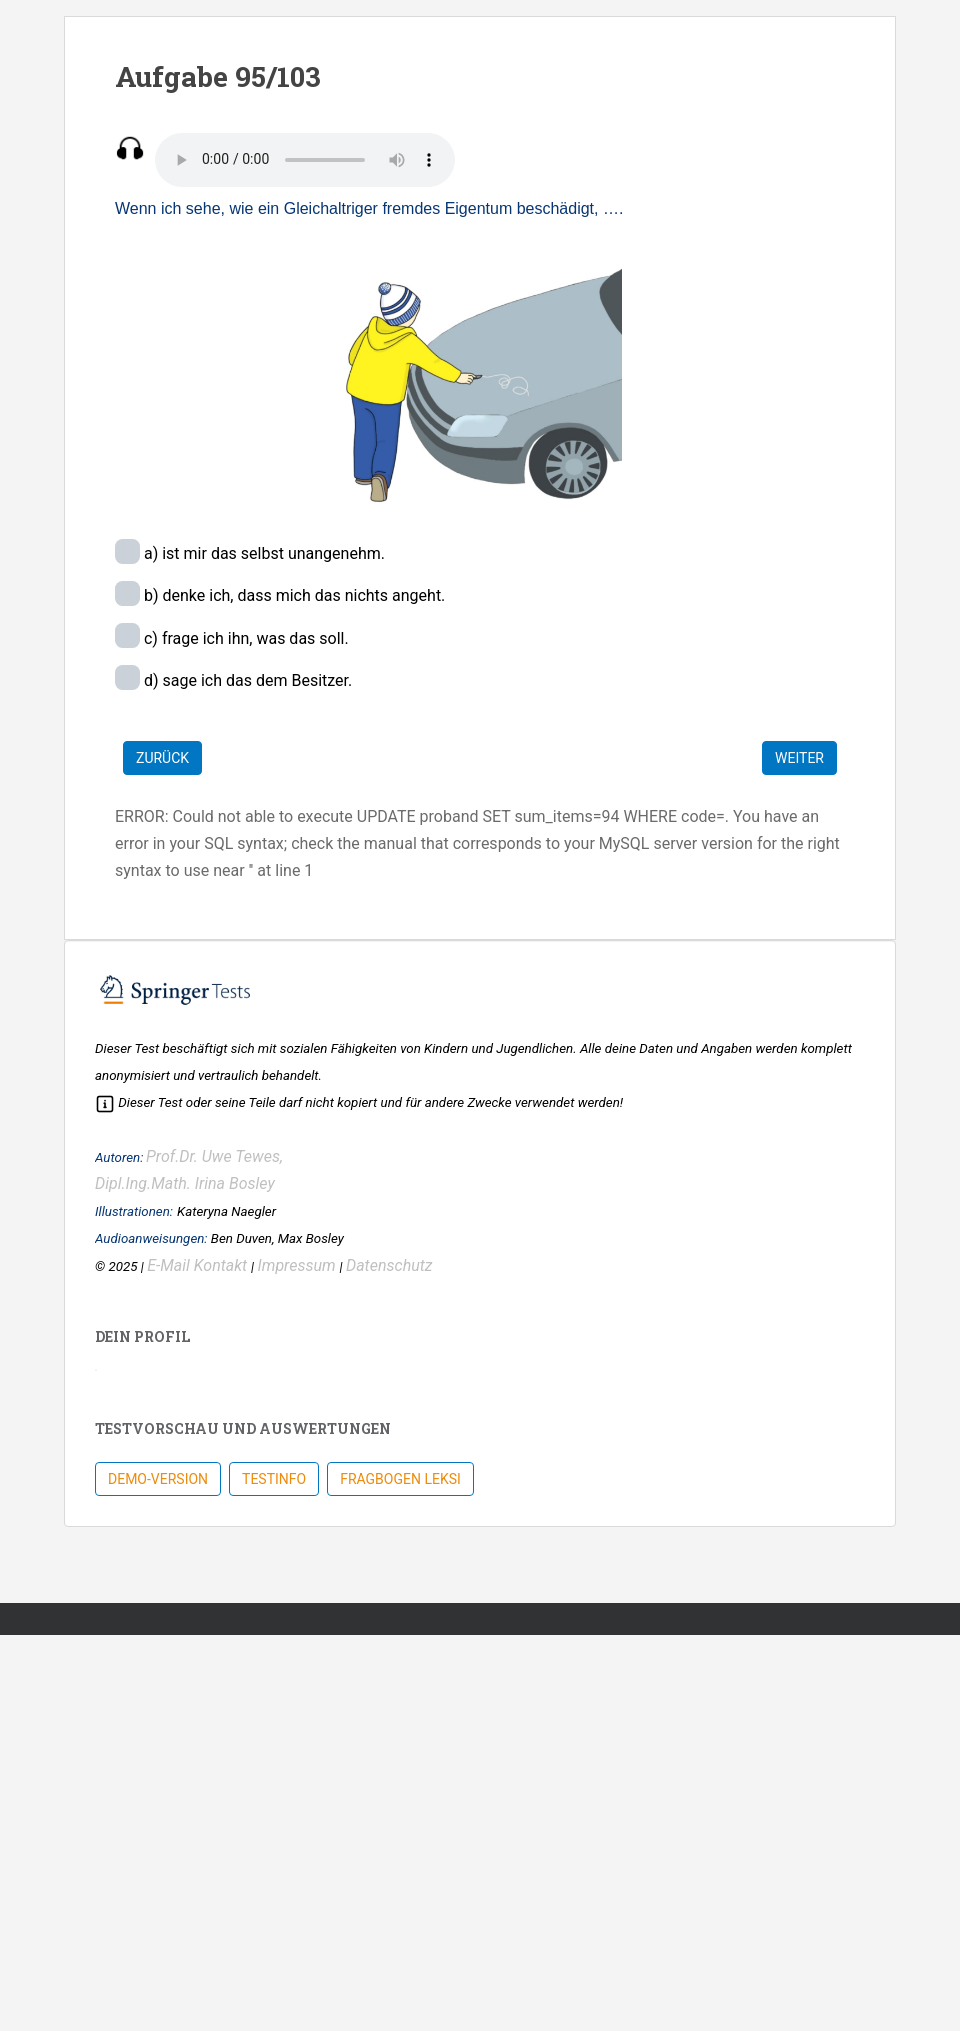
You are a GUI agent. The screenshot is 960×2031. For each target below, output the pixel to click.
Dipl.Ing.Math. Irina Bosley (185, 1183)
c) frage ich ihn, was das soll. (244, 638)
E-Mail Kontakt (199, 1265)
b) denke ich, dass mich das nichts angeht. (292, 595)
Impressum (299, 1265)
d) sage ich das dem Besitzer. (246, 680)
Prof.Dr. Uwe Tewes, (214, 1156)
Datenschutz (389, 1265)
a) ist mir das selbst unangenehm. (262, 553)
